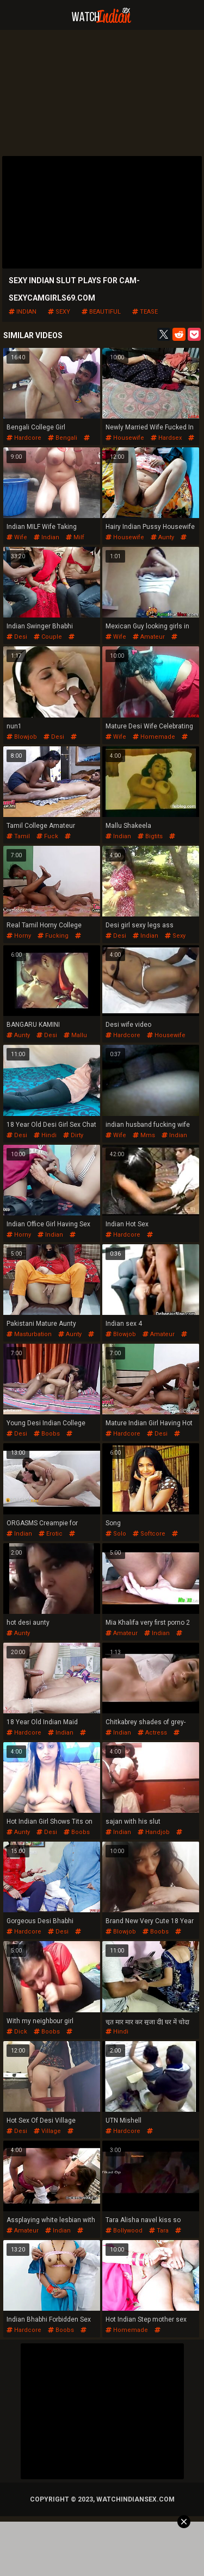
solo (116, 1533)
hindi (45, 1135)
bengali (62, 437)
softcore (149, 1533)
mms (144, 1135)
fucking (53, 935)
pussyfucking (129, 1238)
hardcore (24, 437)
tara (159, 2230)
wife (17, 537)
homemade (154, 736)
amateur (149, 636)
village (47, 2131)
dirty (73, 1135)
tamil (18, 836)
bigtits (150, 836)
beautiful (101, 311)
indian (22, 311)
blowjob (22, 736)
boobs (47, 1433)
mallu (75, 1035)
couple (48, 636)
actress (152, 1732)
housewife (125, 437)
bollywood (124, 2230)
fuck (47, 836)
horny (19, 935)
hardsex (166, 437)
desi (17, 636)
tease (145, 311)
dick (17, 2031)
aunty (162, 537)
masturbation (29, 1334)
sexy (59, 311)
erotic (51, 1533)
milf (75, 537)
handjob (154, 1832)
